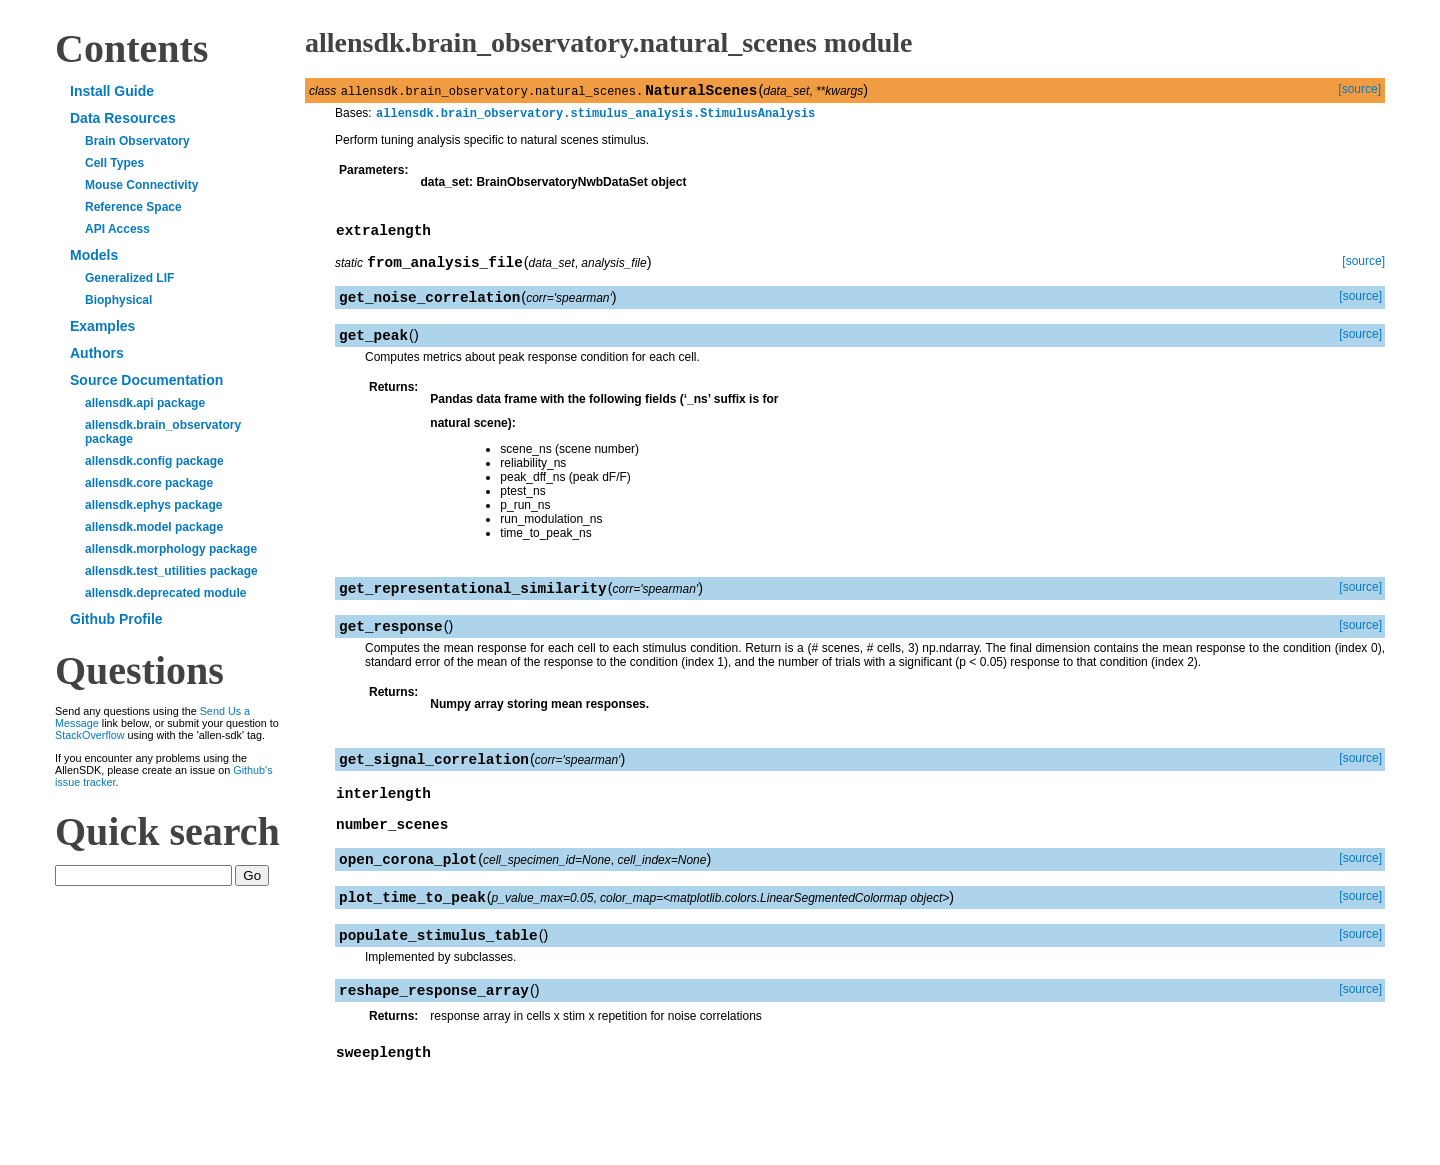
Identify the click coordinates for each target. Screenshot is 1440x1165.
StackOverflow (90, 735)
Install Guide (112, 91)
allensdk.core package (149, 483)
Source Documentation (146, 380)
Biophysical (118, 300)
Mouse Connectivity (141, 185)
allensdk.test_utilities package (171, 571)
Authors (97, 353)
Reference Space (133, 207)
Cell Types (114, 163)
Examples (102, 326)
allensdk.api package (145, 403)
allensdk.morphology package (171, 549)
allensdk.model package (154, 527)
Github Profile (116, 619)
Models (94, 255)
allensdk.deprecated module (165, 593)
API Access (117, 229)
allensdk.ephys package (153, 505)
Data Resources (123, 118)
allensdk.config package (154, 461)
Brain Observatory (137, 141)
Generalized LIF (129, 278)
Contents (131, 48)
